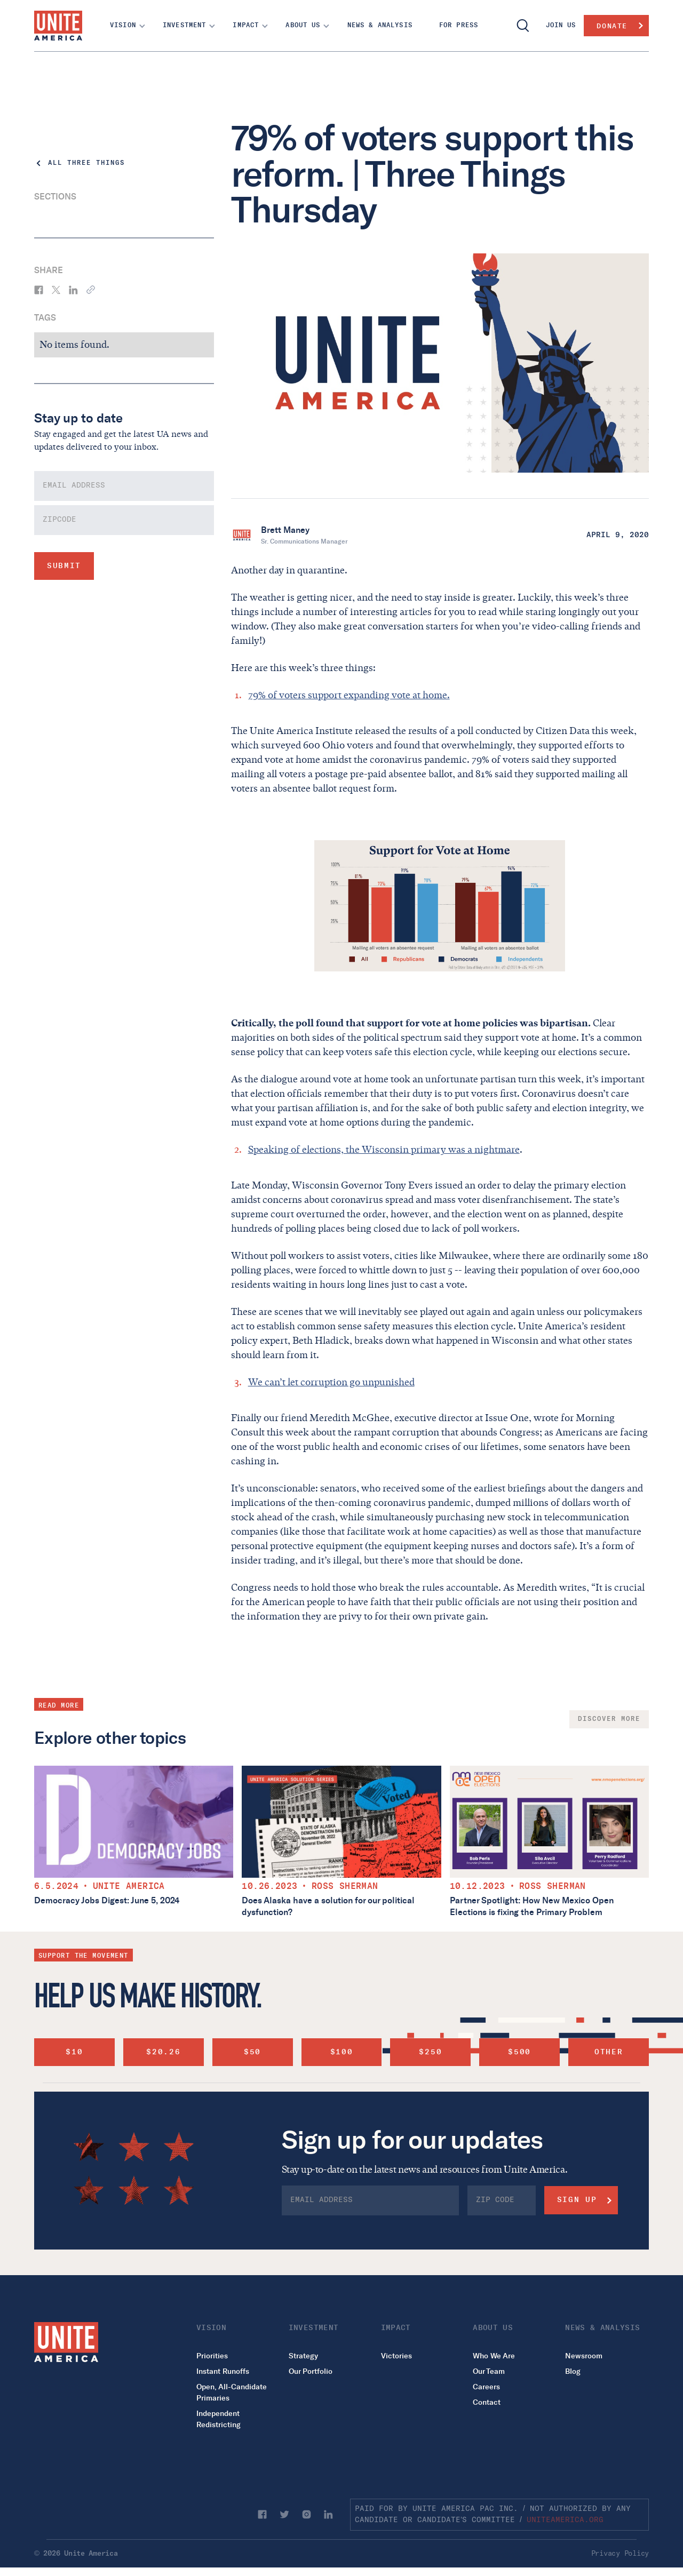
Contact (487, 2402)
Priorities (212, 2355)
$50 (252, 2051)
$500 (519, 2051)
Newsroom (583, 2355)
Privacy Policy (620, 2553)
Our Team (489, 2371)
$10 (74, 2051)
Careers (486, 2386)
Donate (612, 26)
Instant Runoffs (222, 2371)
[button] (123, 25)
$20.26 (163, 2051)
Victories (396, 2355)
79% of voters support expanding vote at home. (349, 695)
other (608, 2051)
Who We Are (494, 2355)
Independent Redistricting (218, 2419)
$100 (341, 2051)
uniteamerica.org (565, 2520)
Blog (573, 2371)
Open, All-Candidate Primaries (231, 2392)
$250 (430, 2051)
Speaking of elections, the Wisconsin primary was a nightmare (384, 1149)
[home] (58, 25)
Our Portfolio (310, 2371)
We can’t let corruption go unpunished (331, 1382)
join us (561, 25)
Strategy (303, 2355)
